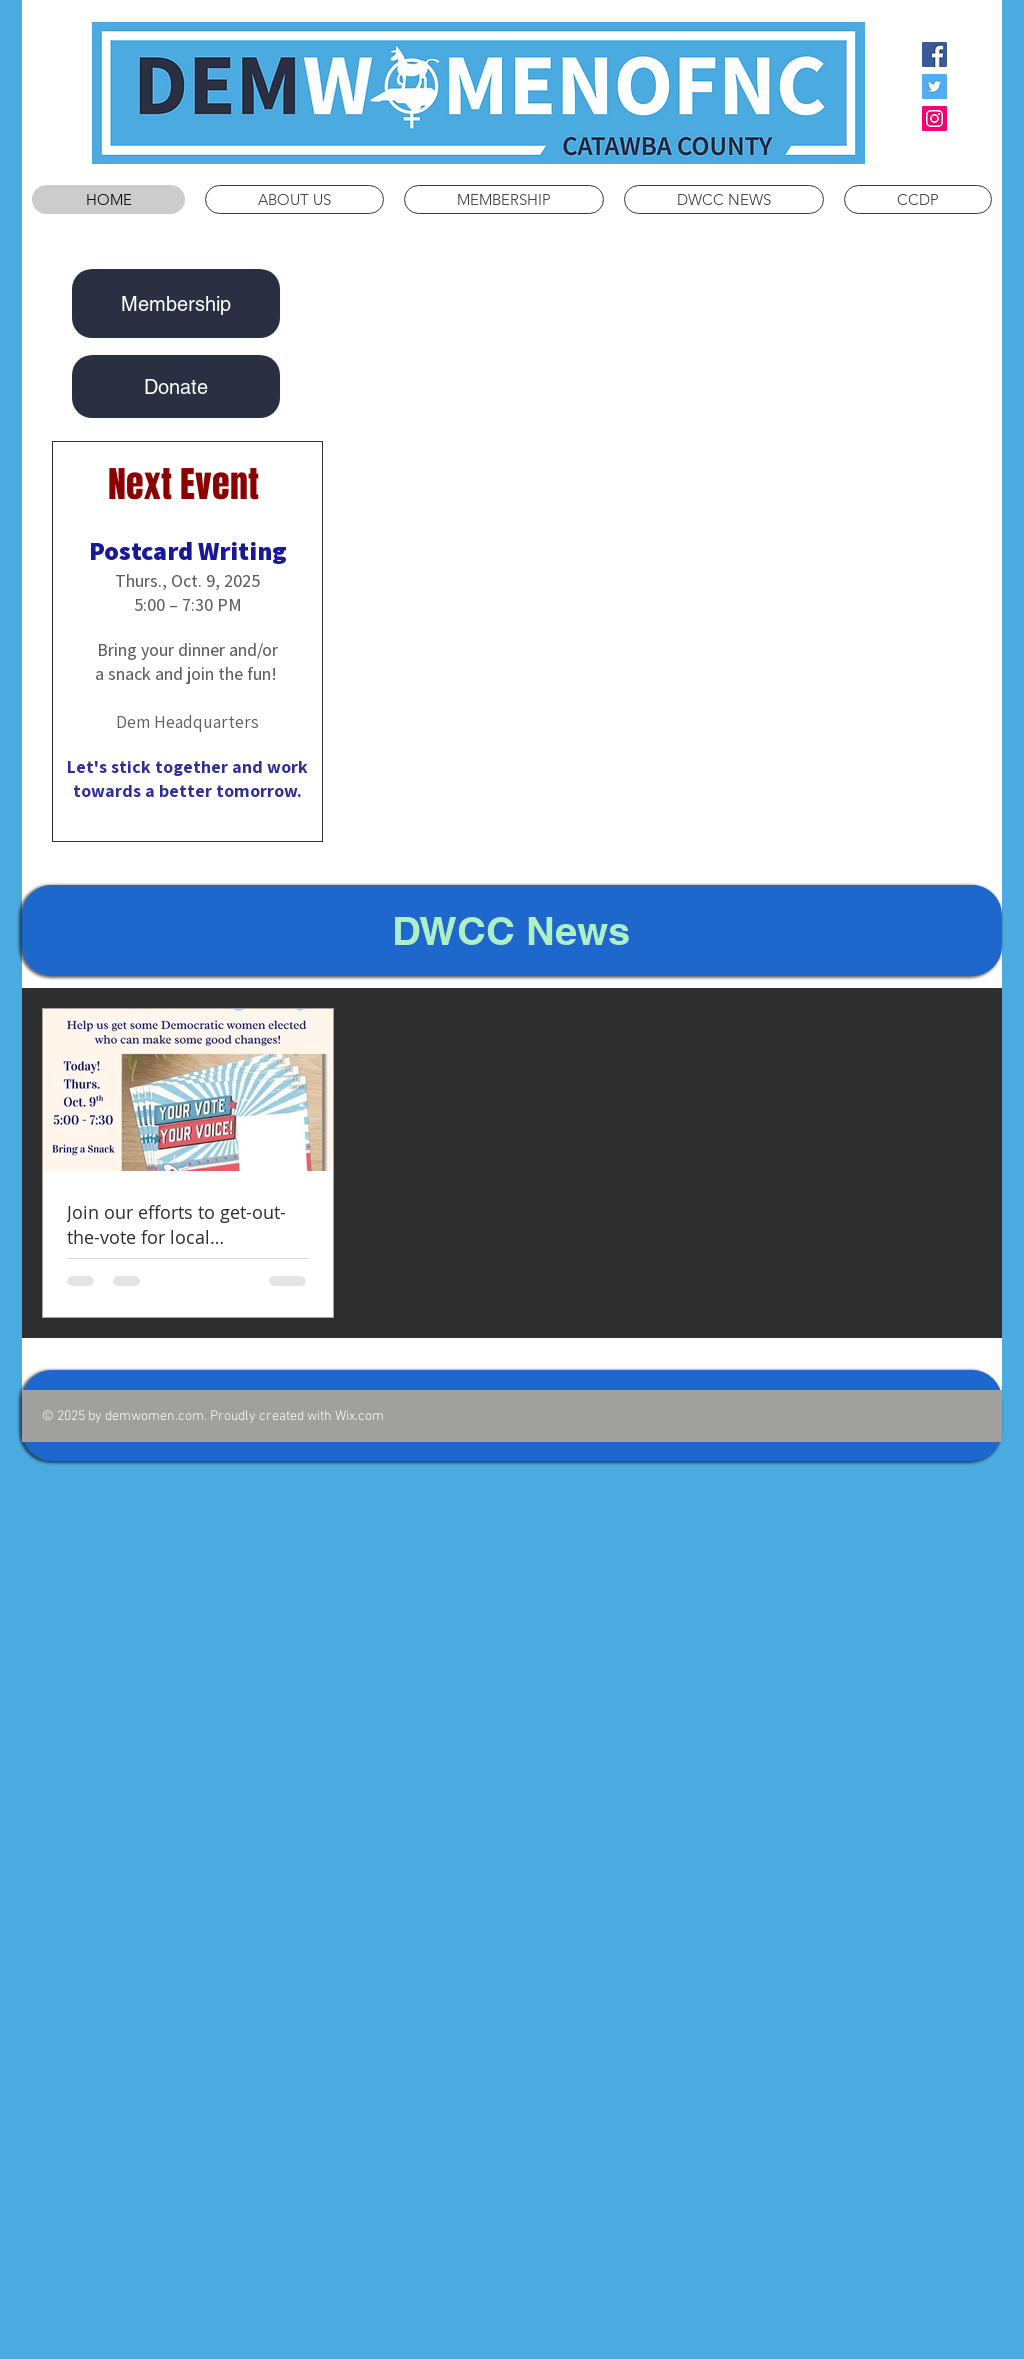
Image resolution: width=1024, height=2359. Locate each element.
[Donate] (176, 386)
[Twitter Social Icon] (934, 86)
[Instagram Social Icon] (934, 118)
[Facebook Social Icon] (934, 54)
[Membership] (176, 303)
